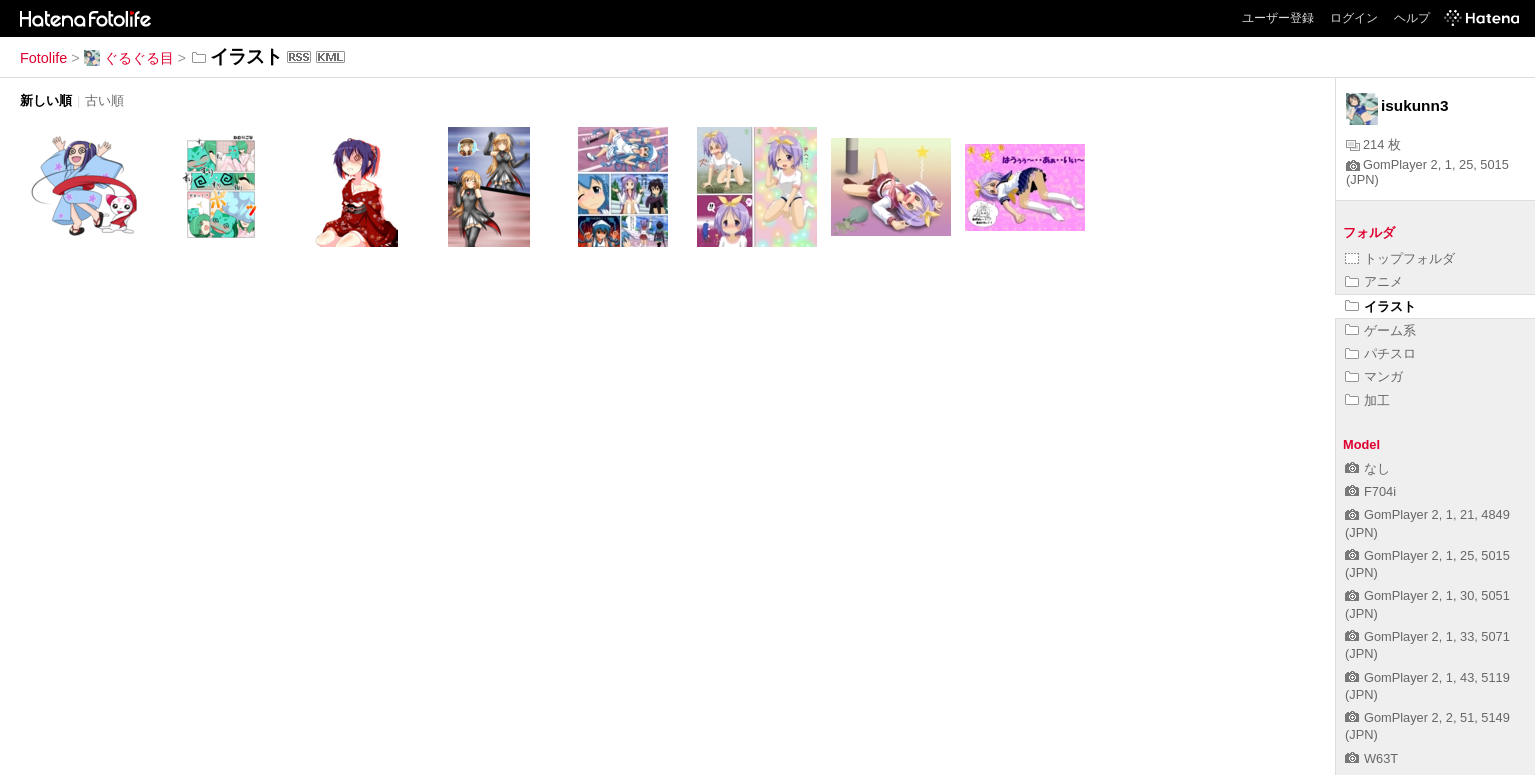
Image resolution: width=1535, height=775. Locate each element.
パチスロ (1380, 353)
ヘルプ (1412, 18)
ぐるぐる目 (129, 58)
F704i (1370, 491)
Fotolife (43, 58)
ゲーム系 (1380, 330)
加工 (1367, 400)
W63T (1371, 758)
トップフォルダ (1400, 258)
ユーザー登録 (1278, 18)
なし (1367, 468)
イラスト (1380, 306)
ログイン (1354, 18)
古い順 (104, 100)
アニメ (1374, 281)
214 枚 (1373, 144)
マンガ (1374, 376)
